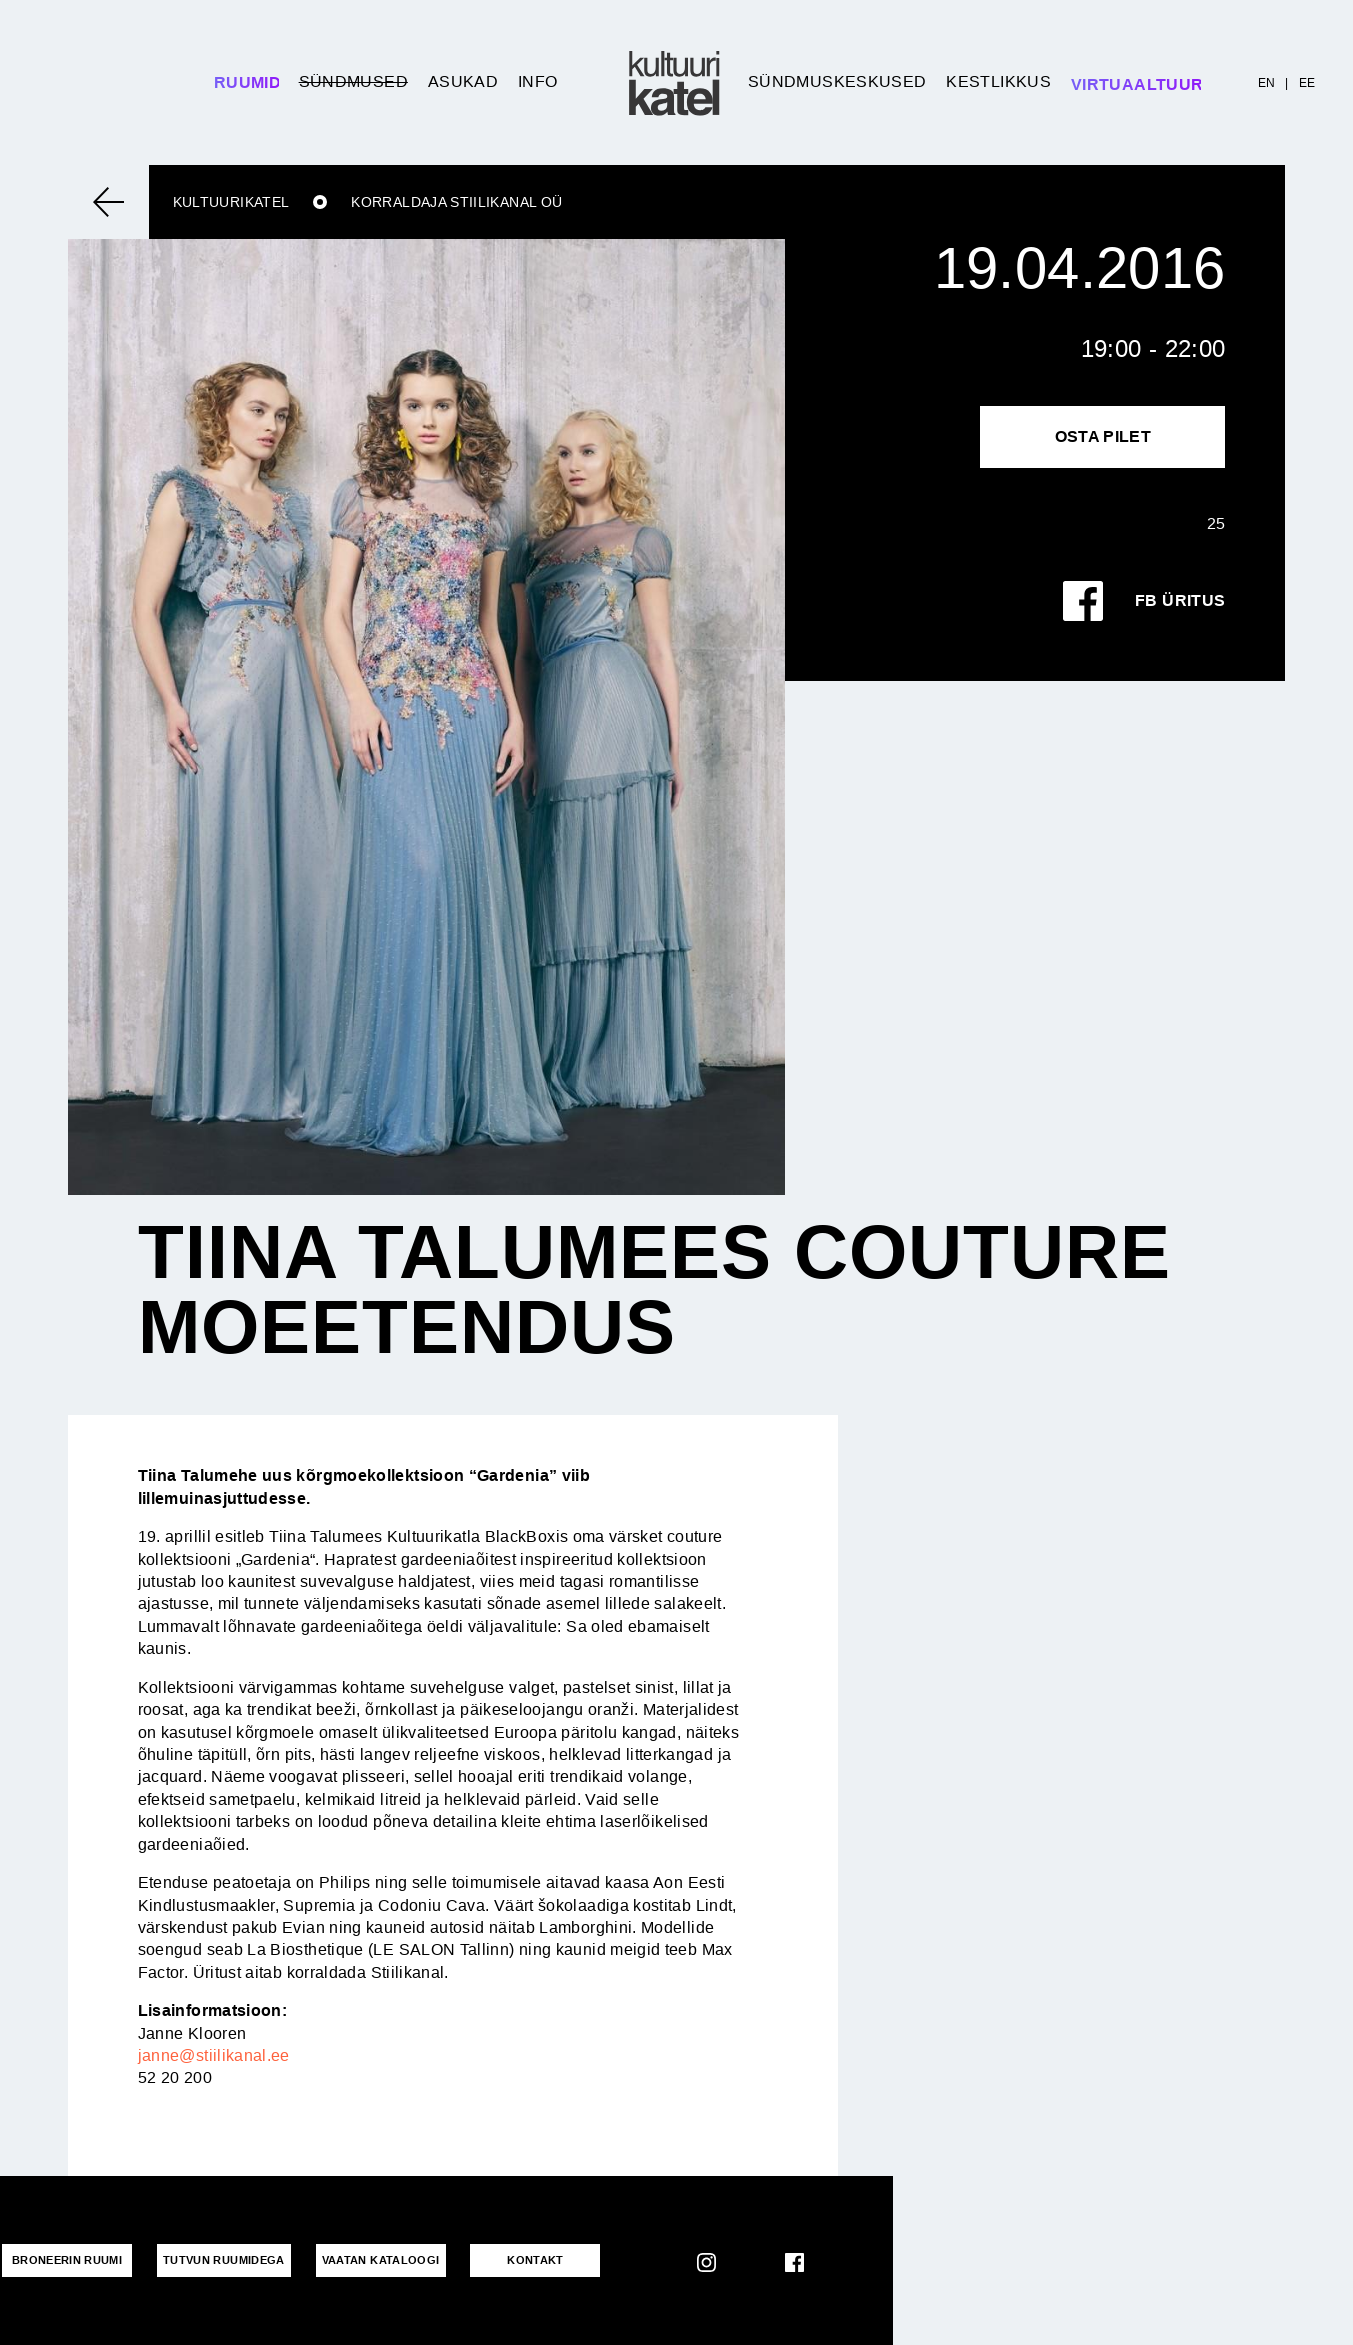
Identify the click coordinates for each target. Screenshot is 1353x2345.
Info (537, 81)
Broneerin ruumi (67, 2260)
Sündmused (353, 81)
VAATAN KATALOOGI (381, 2260)
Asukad (463, 81)
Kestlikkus (998, 81)
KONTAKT (535, 2260)
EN (1267, 83)
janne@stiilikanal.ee (214, 2055)
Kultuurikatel (231, 202)
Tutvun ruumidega (224, 2260)
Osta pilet (1103, 436)
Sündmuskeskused (837, 81)
